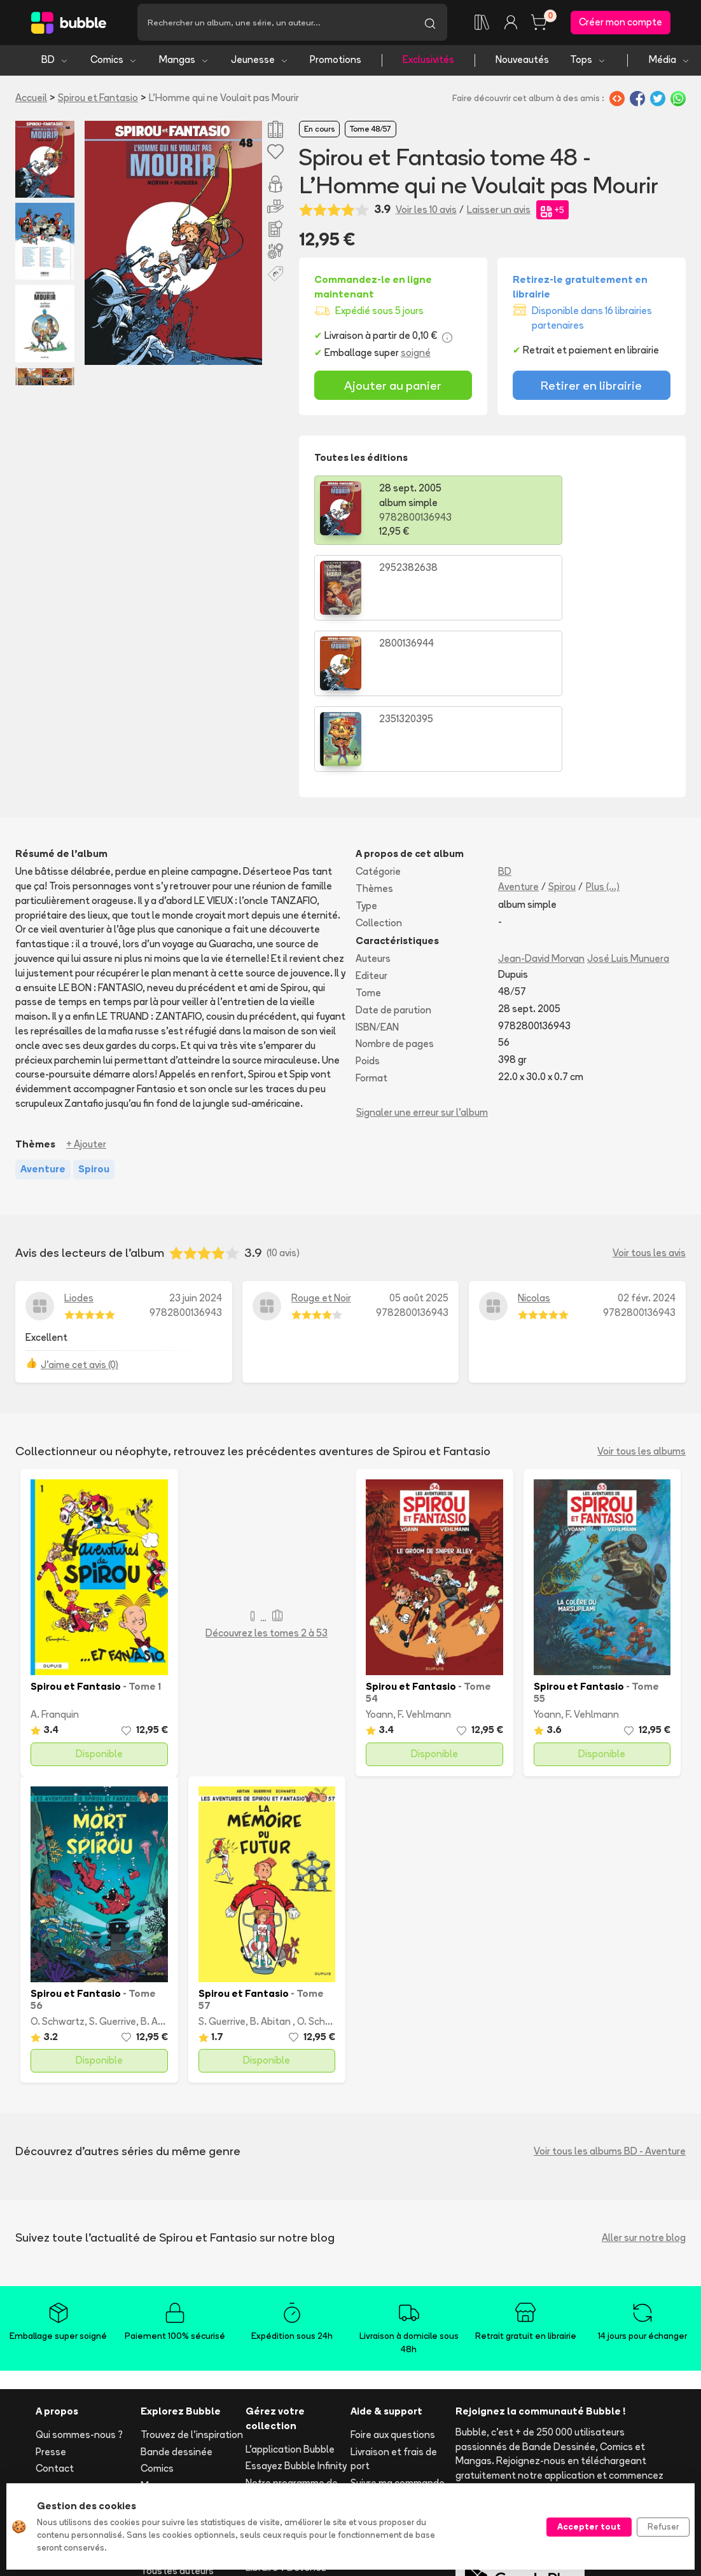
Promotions (335, 62)
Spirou (562, 737)
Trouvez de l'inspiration (192, 2285)
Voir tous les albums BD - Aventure (610, 2002)
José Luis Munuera (628, 810)
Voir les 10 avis (426, 211)
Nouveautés (522, 62)
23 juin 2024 (195, 1149)
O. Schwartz (58, 1872)
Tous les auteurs (177, 2422)
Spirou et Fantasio (98, 99)
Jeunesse (260, 62)
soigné (416, 355)
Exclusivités (428, 62)
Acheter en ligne (387, 2351)
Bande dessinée (176, 2302)
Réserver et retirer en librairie (397, 2375)
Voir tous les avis (649, 1103)
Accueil (31, 99)
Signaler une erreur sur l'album (422, 963)
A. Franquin (55, 1565)
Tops (588, 62)
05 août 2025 (418, 1149)
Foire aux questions (392, 2285)
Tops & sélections (181, 2387)
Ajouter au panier (392, 387)
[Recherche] (275, 23)
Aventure (518, 737)
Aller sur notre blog (644, 2088)
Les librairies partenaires (273, 2457)
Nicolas (534, 1149)
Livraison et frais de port (393, 2309)
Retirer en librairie (591, 387)
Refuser (663, 2526)
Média (669, 62)
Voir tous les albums (641, 1302)
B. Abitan (161, 1872)
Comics (113, 62)
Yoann (379, 1565)
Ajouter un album (283, 2365)
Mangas (184, 62)
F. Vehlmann (424, 1565)
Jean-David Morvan (541, 810)
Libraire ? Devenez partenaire (286, 2426)
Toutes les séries (178, 2405)
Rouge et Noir (321, 1149)
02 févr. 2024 (647, 1149)
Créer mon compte (620, 23)
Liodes (79, 1149)
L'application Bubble (290, 2300)
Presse (51, 2302)
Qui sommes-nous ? (79, 2285)
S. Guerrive (112, 1872)
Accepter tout (589, 2526)
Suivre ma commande (397, 2334)
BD (55, 62)
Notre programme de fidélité (292, 2341)
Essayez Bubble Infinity (296, 2317)
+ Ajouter (86, 995)
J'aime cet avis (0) (79, 1215)
